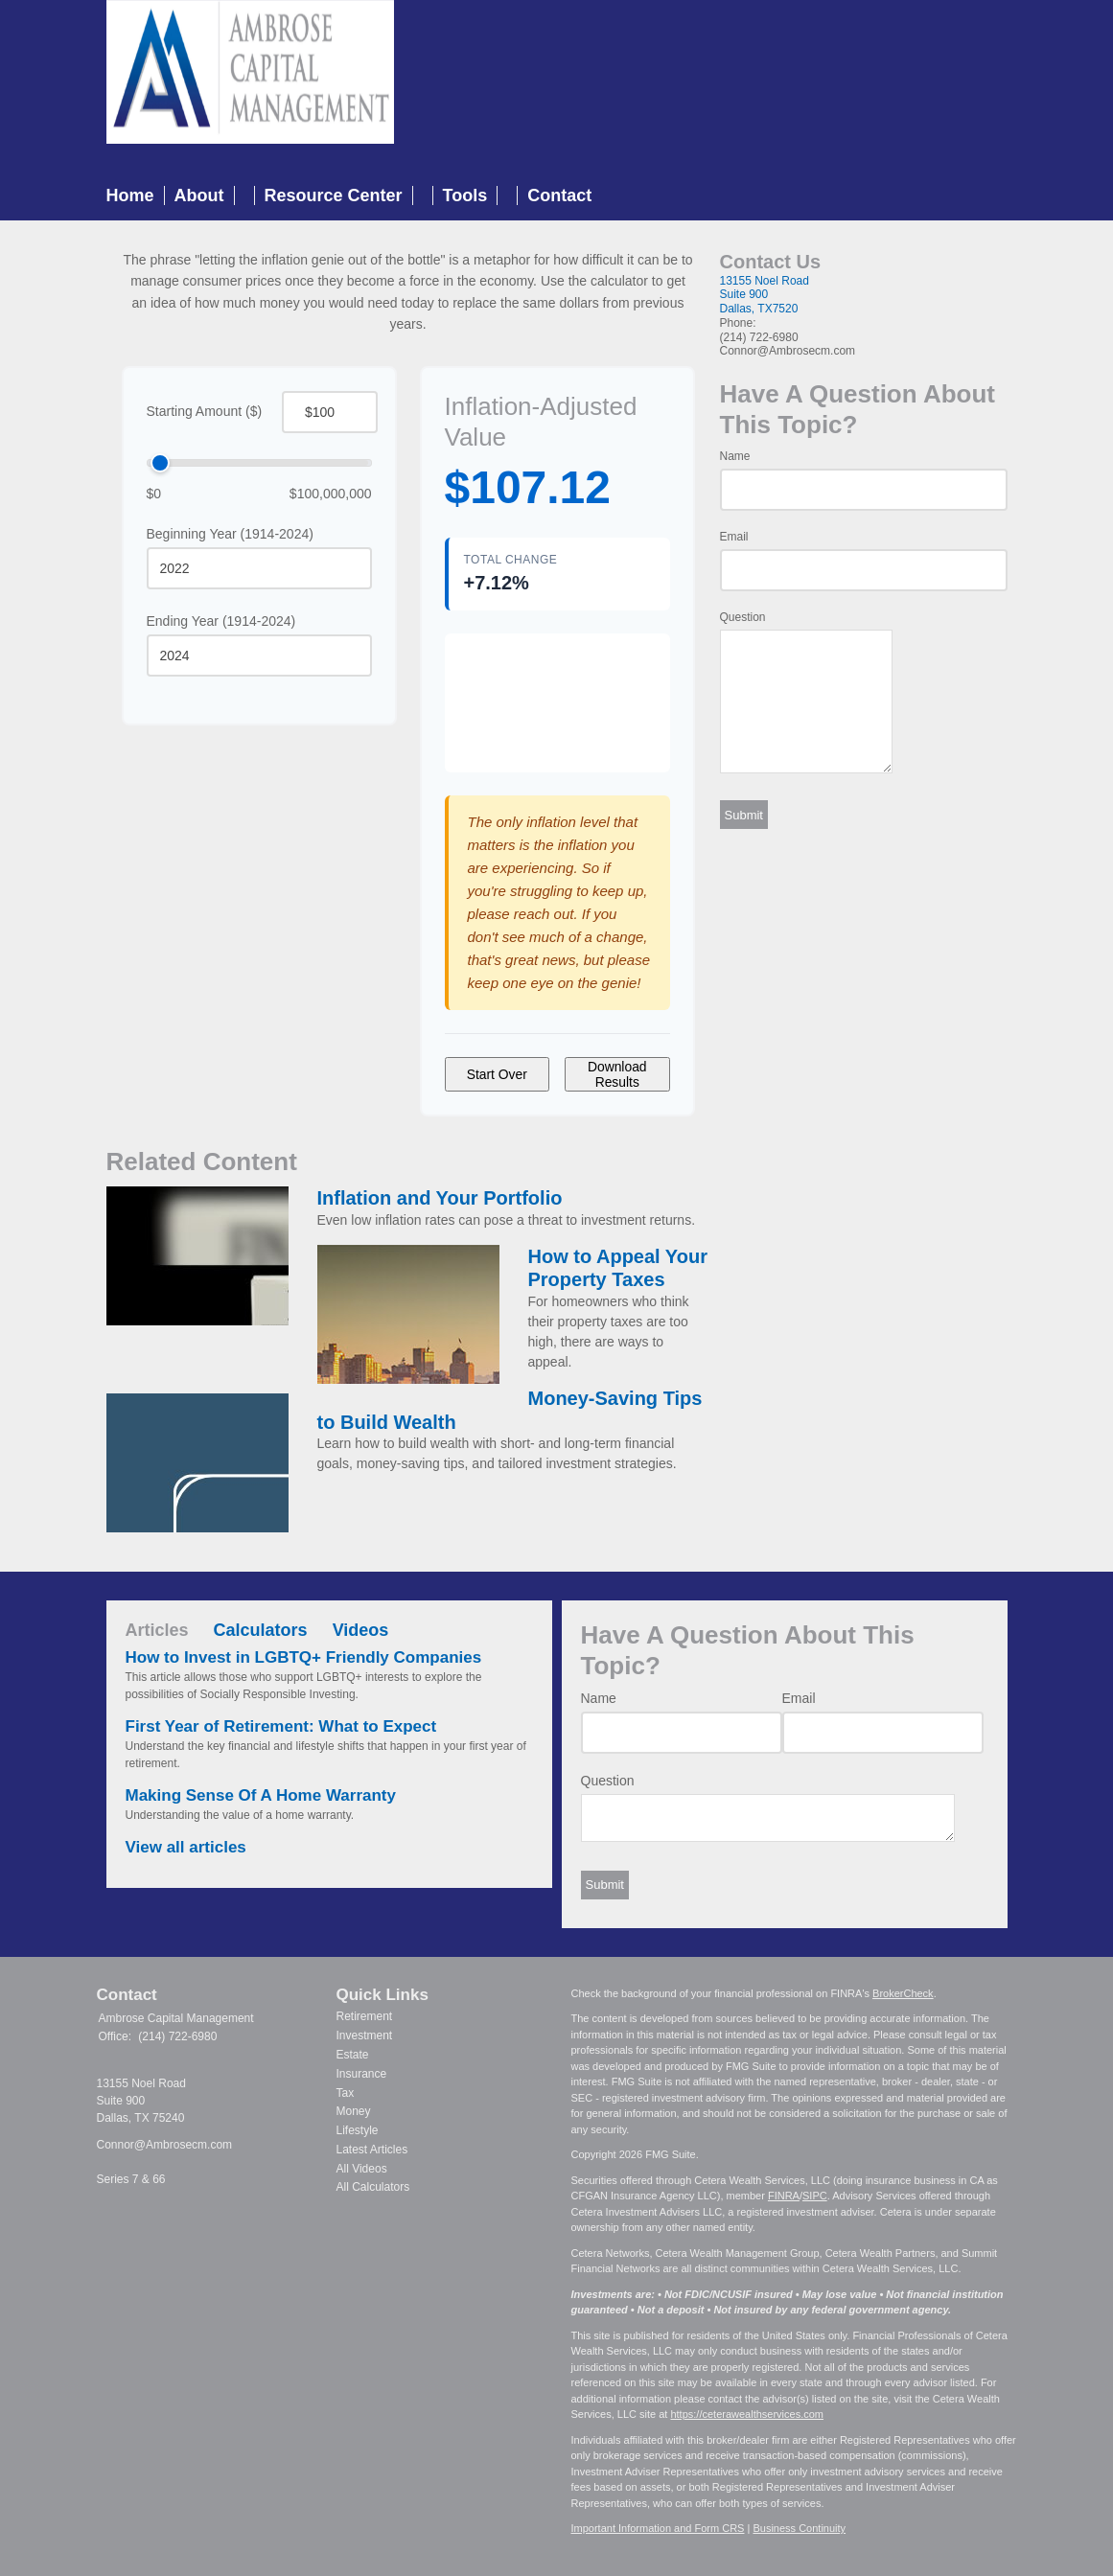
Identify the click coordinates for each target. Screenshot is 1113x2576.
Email (734, 536)
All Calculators (373, 2187)
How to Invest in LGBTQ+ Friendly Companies (304, 1657)
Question (743, 617)
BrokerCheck (903, 1993)
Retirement (364, 2016)
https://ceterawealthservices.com (746, 2414)
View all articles (186, 1847)
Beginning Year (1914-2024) (230, 533)
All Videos (361, 2168)
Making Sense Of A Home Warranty (261, 1795)
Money (353, 2111)
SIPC (814, 2195)
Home (130, 195)
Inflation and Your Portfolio (440, 1197)
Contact (559, 195)
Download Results (617, 1074)
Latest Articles (372, 2149)
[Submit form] (744, 814)
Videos (361, 1630)
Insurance (361, 2074)
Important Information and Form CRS (658, 2528)
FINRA (784, 2195)
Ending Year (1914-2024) (221, 621)
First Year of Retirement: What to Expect (281, 1726)
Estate (352, 2054)
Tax (345, 2093)
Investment (364, 2035)
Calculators (261, 1630)
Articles (157, 1630)
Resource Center (334, 195)
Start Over (497, 1074)
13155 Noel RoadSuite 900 (764, 288)
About (199, 195)
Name (735, 456)
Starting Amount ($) (205, 411)
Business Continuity (799, 2528)
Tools (465, 195)
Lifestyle (357, 2130)
